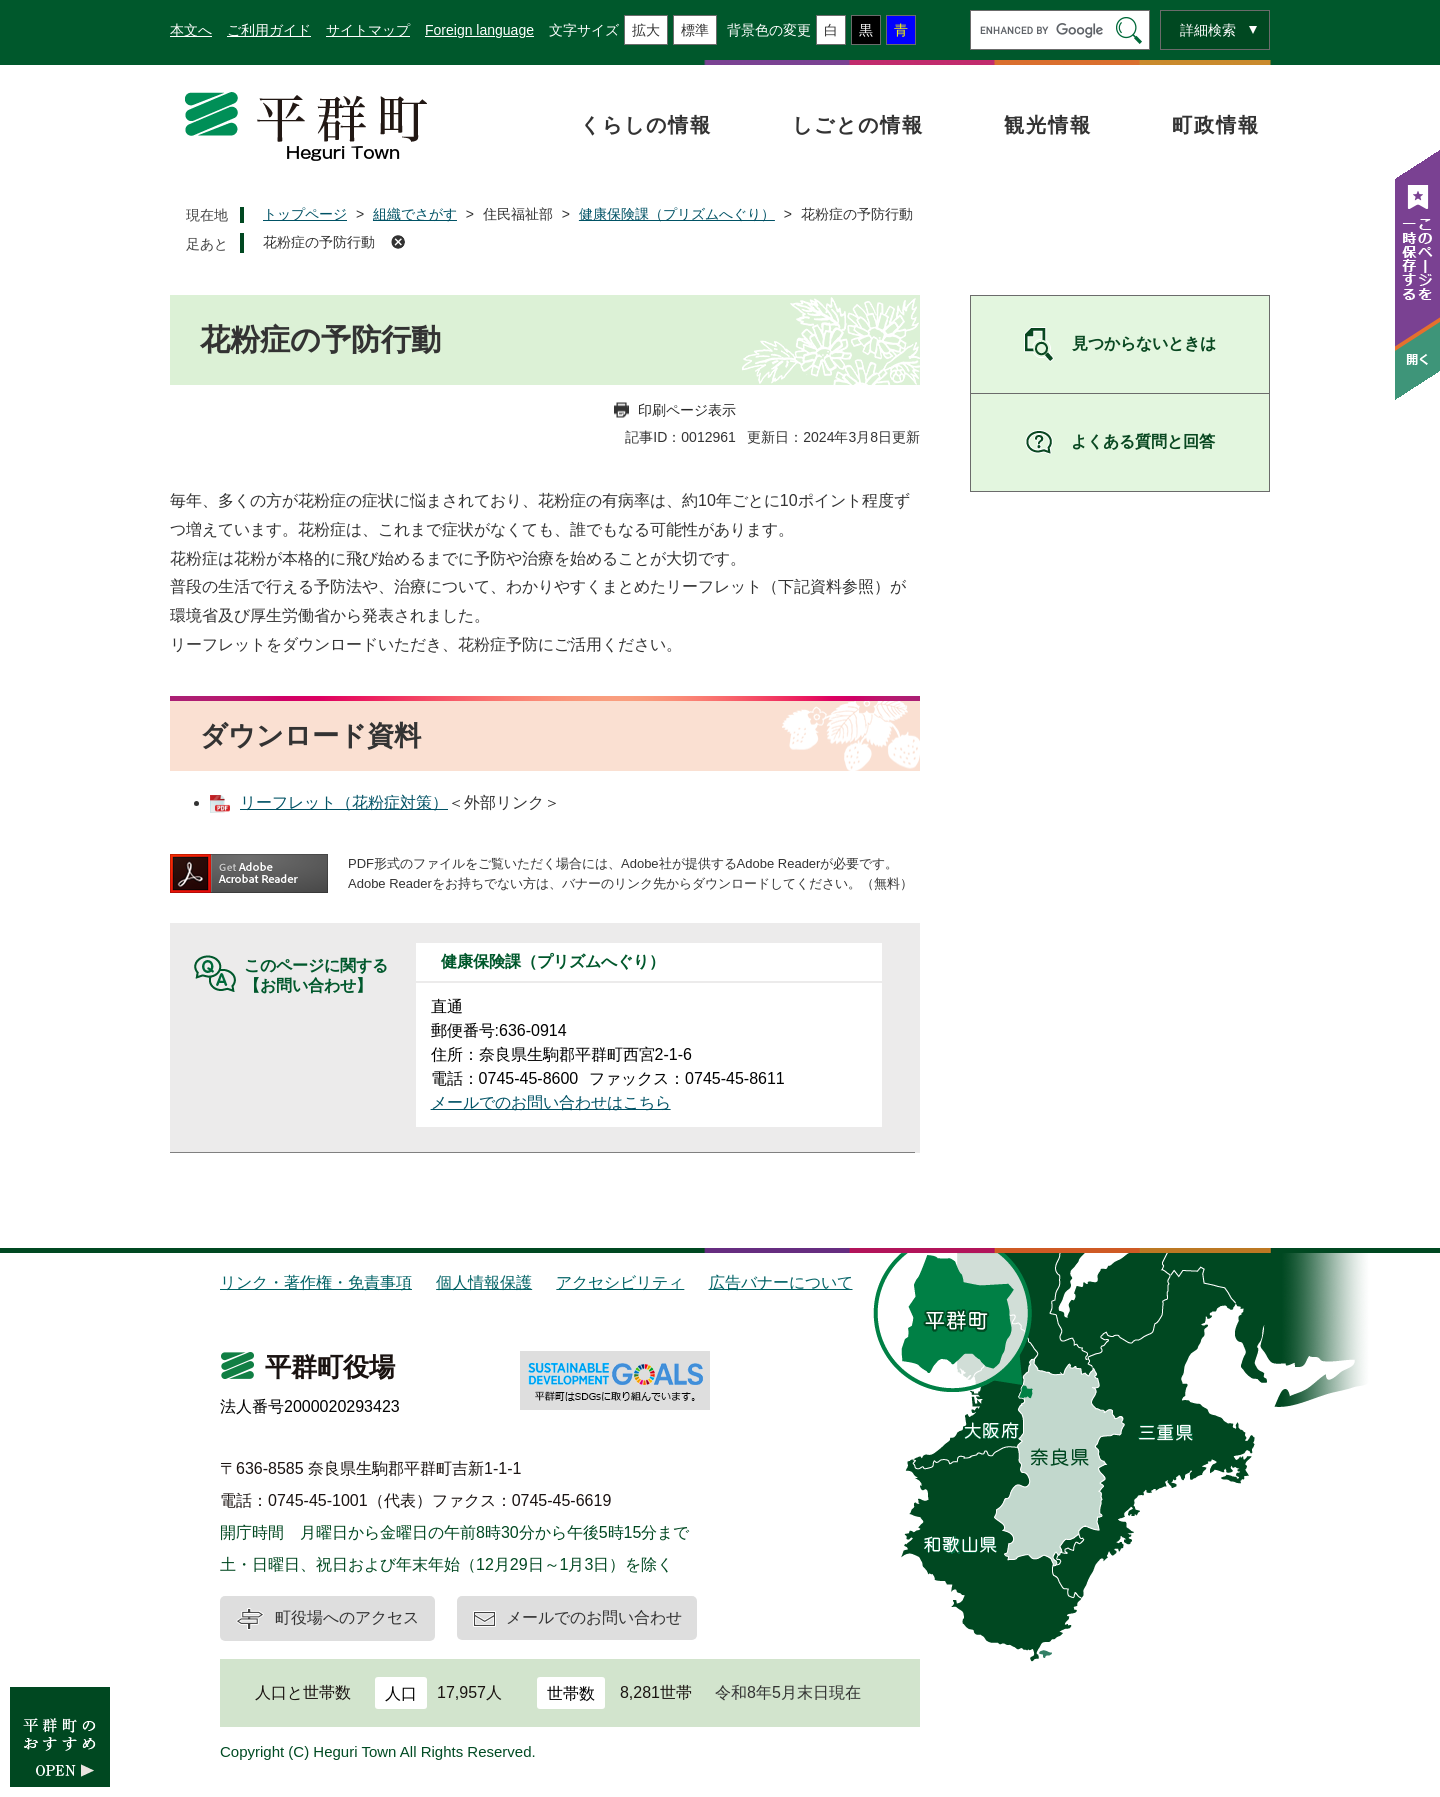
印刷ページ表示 (687, 410)
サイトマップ (368, 30)
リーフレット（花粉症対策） (344, 802)
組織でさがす (415, 214)
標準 (695, 30)
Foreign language (479, 30)
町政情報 (1216, 125)
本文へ (191, 30)
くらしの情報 (646, 125)
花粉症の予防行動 (319, 242)
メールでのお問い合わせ (594, 1617)
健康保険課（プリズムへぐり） (677, 214)
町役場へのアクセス (347, 1617)
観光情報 (1048, 125)
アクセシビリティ (620, 1282)
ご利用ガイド (269, 30)
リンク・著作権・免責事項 (316, 1282)
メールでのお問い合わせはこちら (551, 1102)
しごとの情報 (858, 125)
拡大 (646, 30)
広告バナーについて (781, 1282)
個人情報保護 (484, 1282)
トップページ (305, 214)
